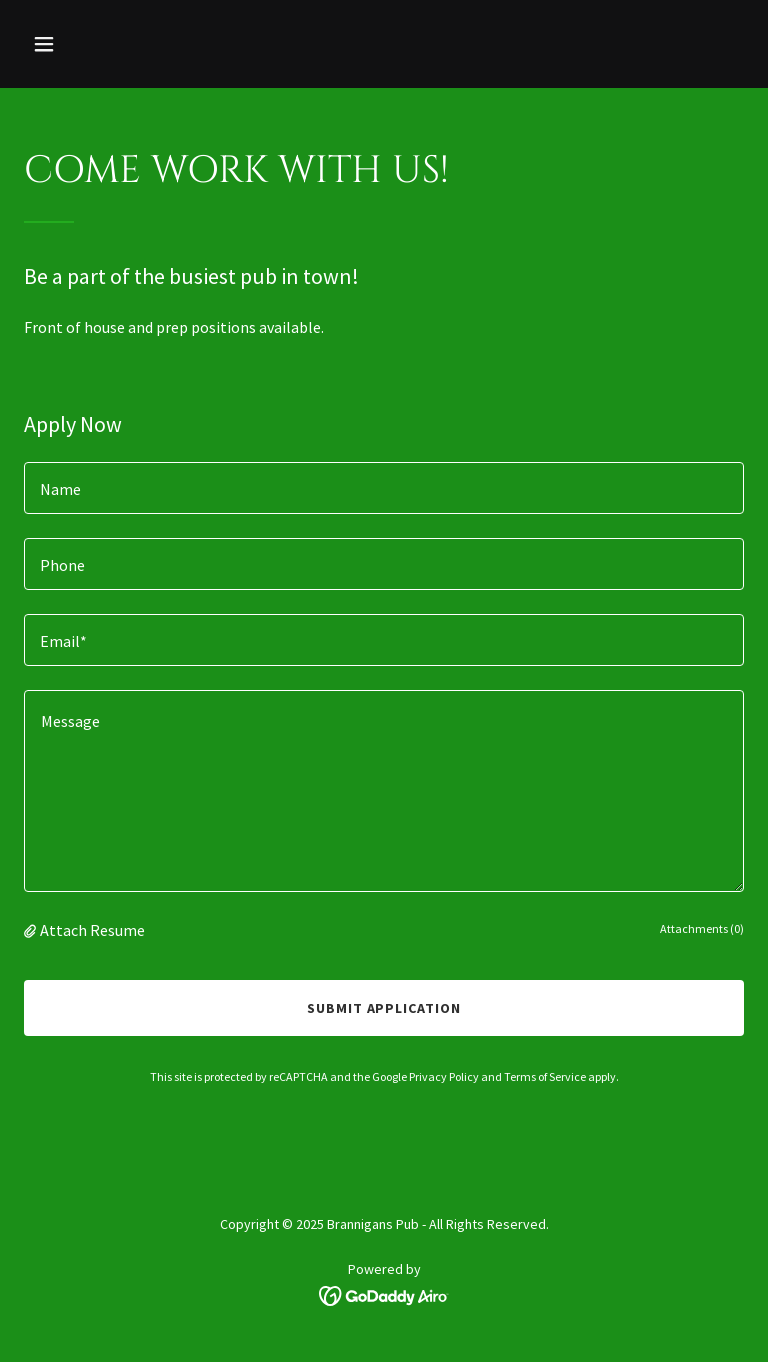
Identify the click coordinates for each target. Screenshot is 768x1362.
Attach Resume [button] (92, 930)
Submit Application (384, 1008)
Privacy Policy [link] (444, 1076)
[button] (78, 44)
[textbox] (384, 488)
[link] (384, 1294)
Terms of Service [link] (545, 1076)
